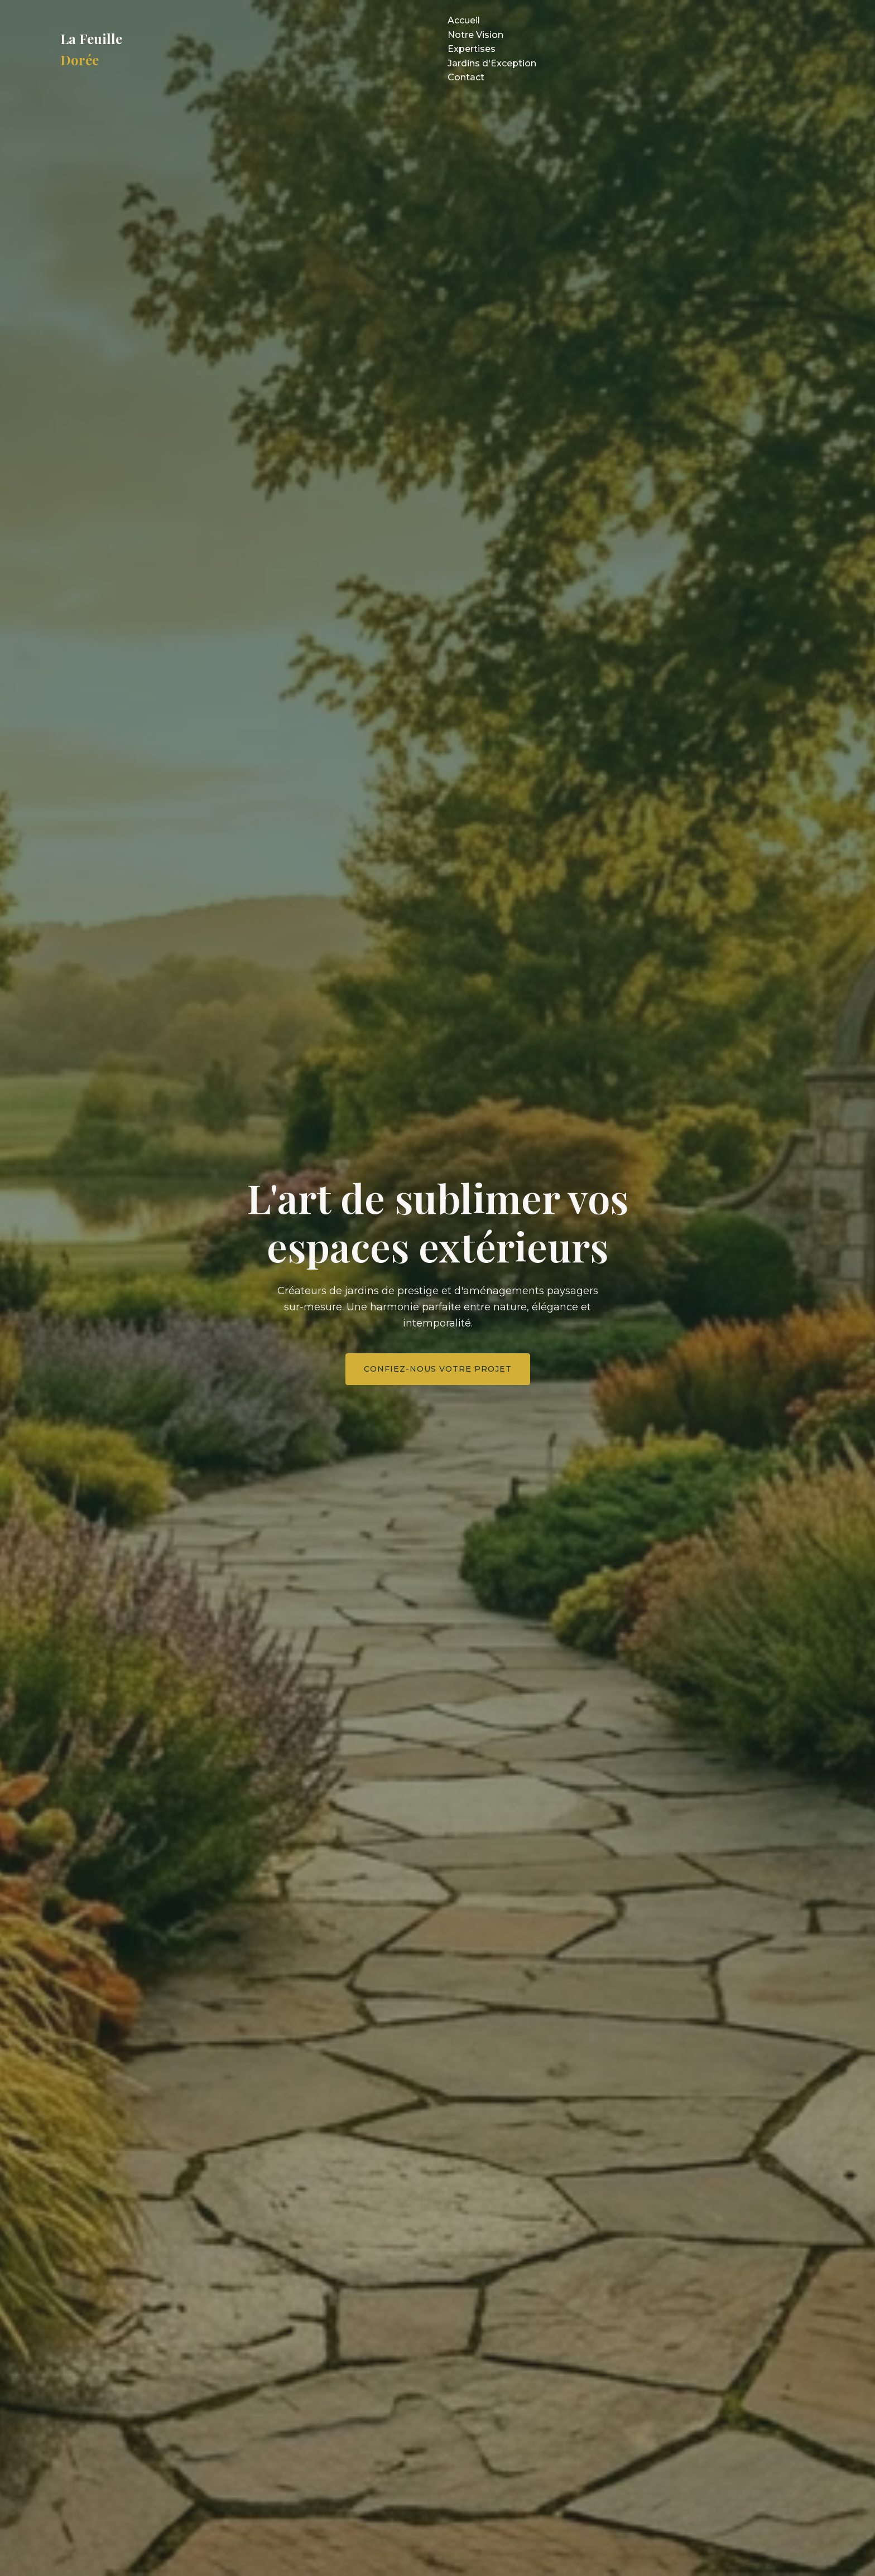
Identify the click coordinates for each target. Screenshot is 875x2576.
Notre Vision (475, 35)
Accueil (464, 20)
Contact (466, 77)
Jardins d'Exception (492, 63)
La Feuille (91, 49)
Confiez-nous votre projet (438, 1369)
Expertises (472, 49)
